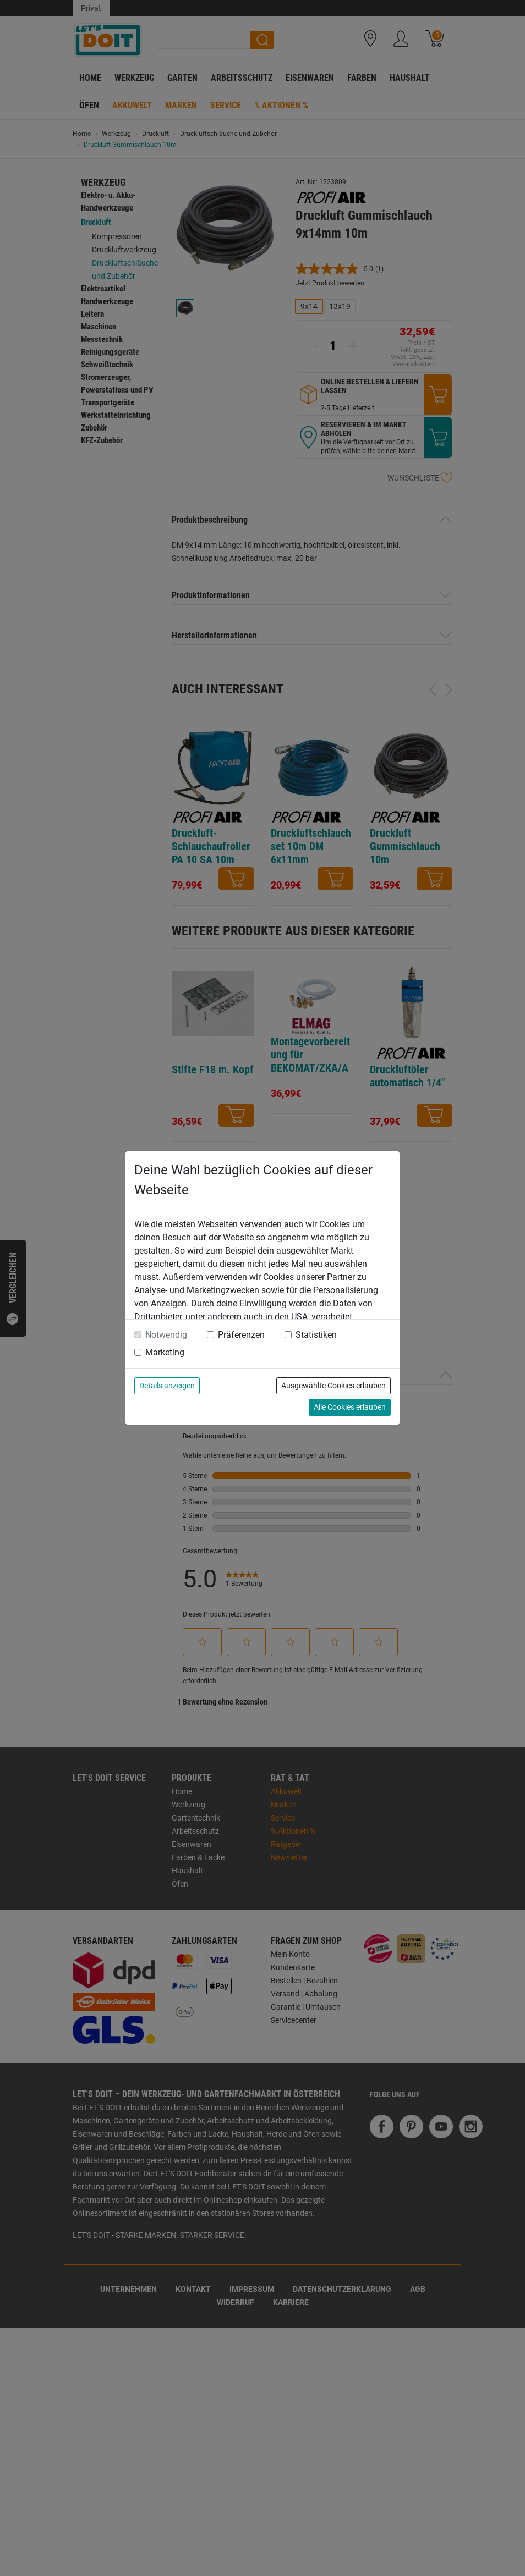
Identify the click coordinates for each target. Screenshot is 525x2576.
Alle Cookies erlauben (350, 1407)
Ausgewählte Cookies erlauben (333, 1385)
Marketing (164, 1352)
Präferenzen (241, 1335)
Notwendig (166, 1335)
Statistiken (316, 1335)
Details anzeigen (167, 1385)
